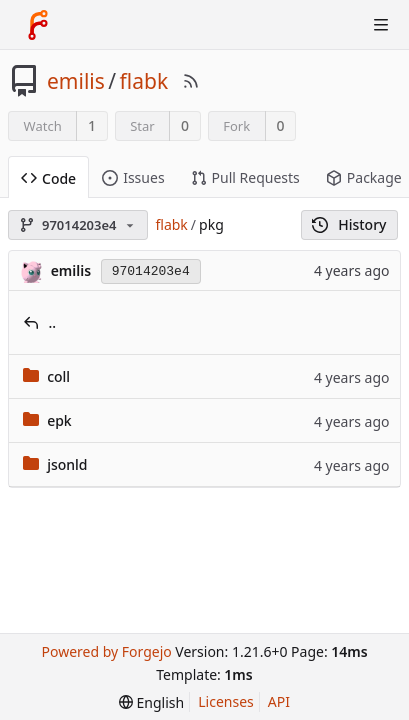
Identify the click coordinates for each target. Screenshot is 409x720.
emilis (76, 81)
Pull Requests (245, 177)
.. (53, 322)
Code (48, 178)
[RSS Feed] (191, 81)
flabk (144, 81)
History (349, 224)
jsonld (67, 464)
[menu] (151, 702)
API (279, 701)
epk (59, 420)
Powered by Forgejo (106, 651)
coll (58, 376)
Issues (133, 177)
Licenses (226, 701)
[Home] (38, 25)
